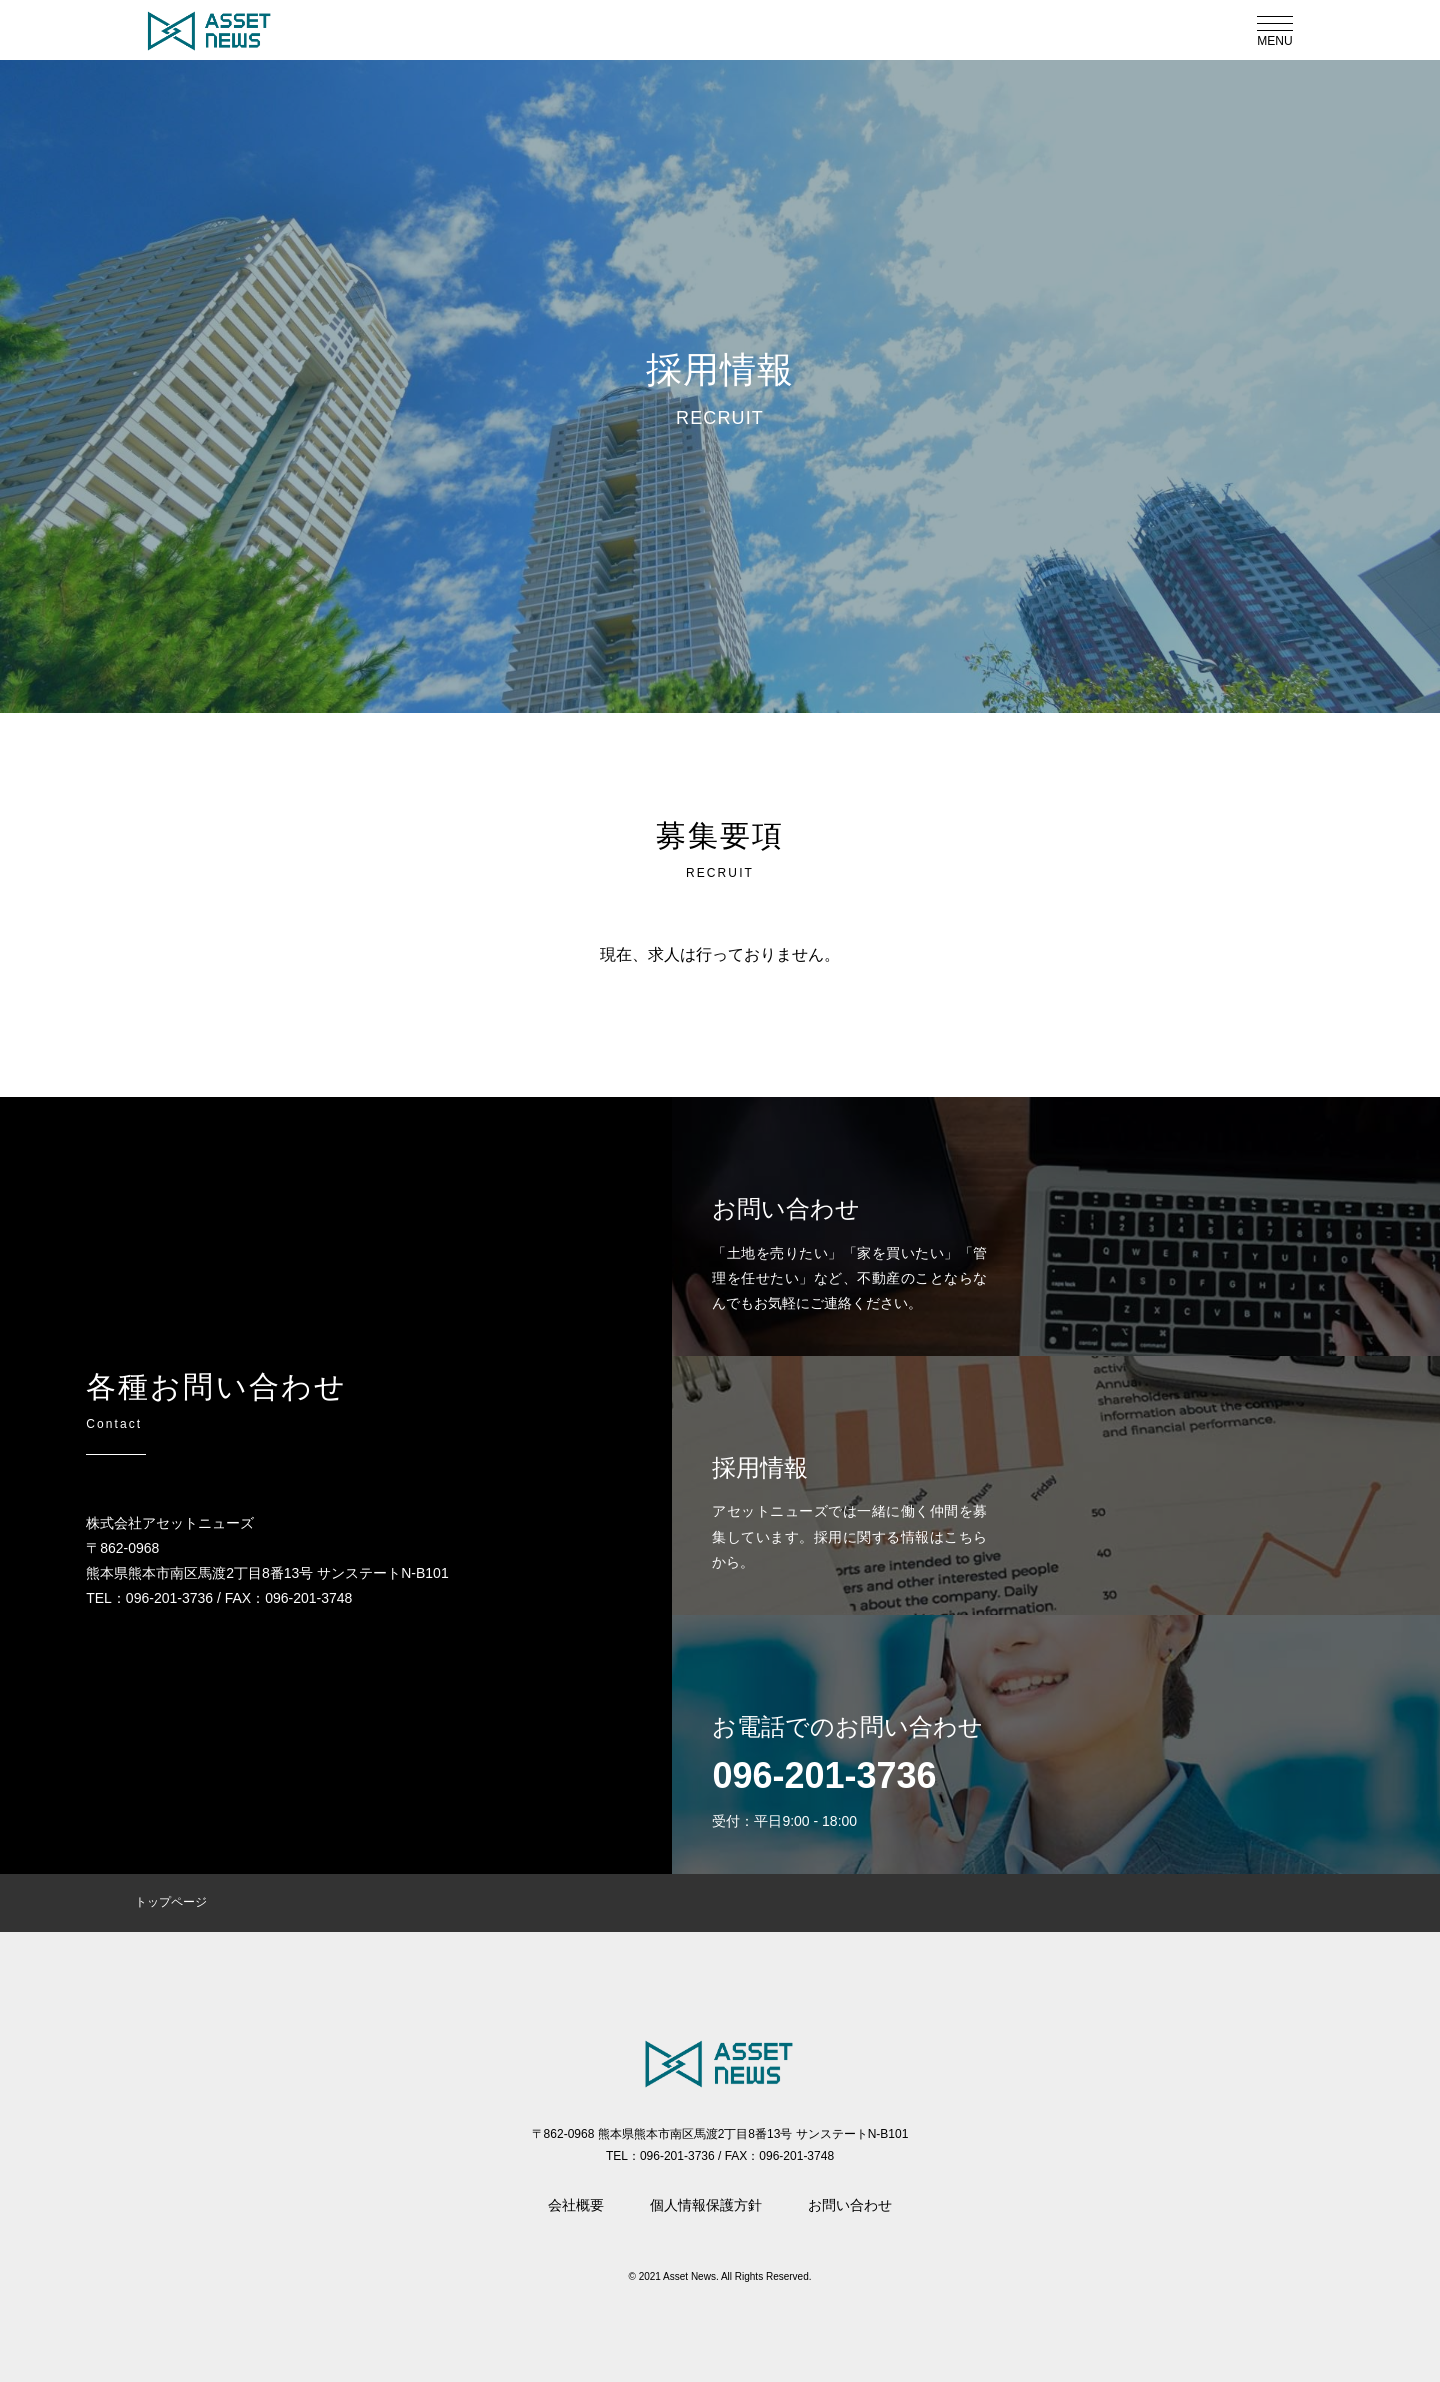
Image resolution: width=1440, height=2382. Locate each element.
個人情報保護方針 (706, 2205)
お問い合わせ (850, 2205)
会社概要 (576, 2205)
